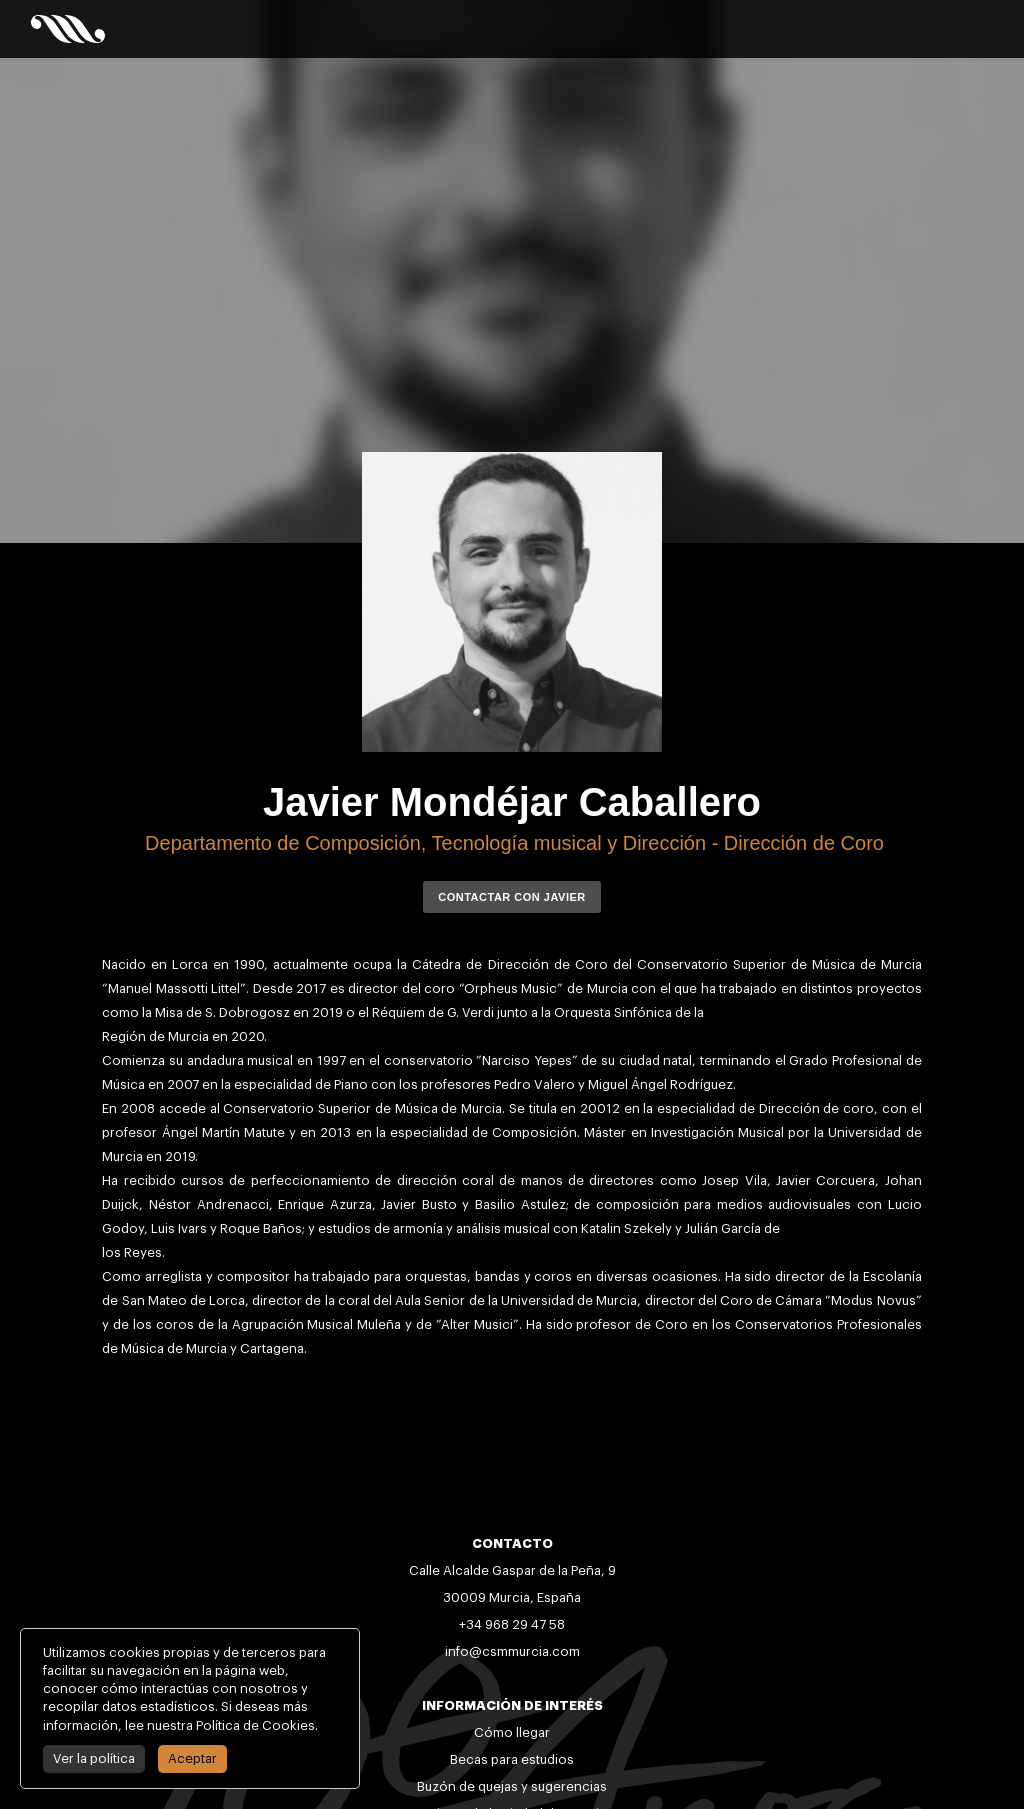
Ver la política (92, 1758)
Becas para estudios (512, 1759)
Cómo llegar (512, 1732)
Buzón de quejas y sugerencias (512, 1786)
